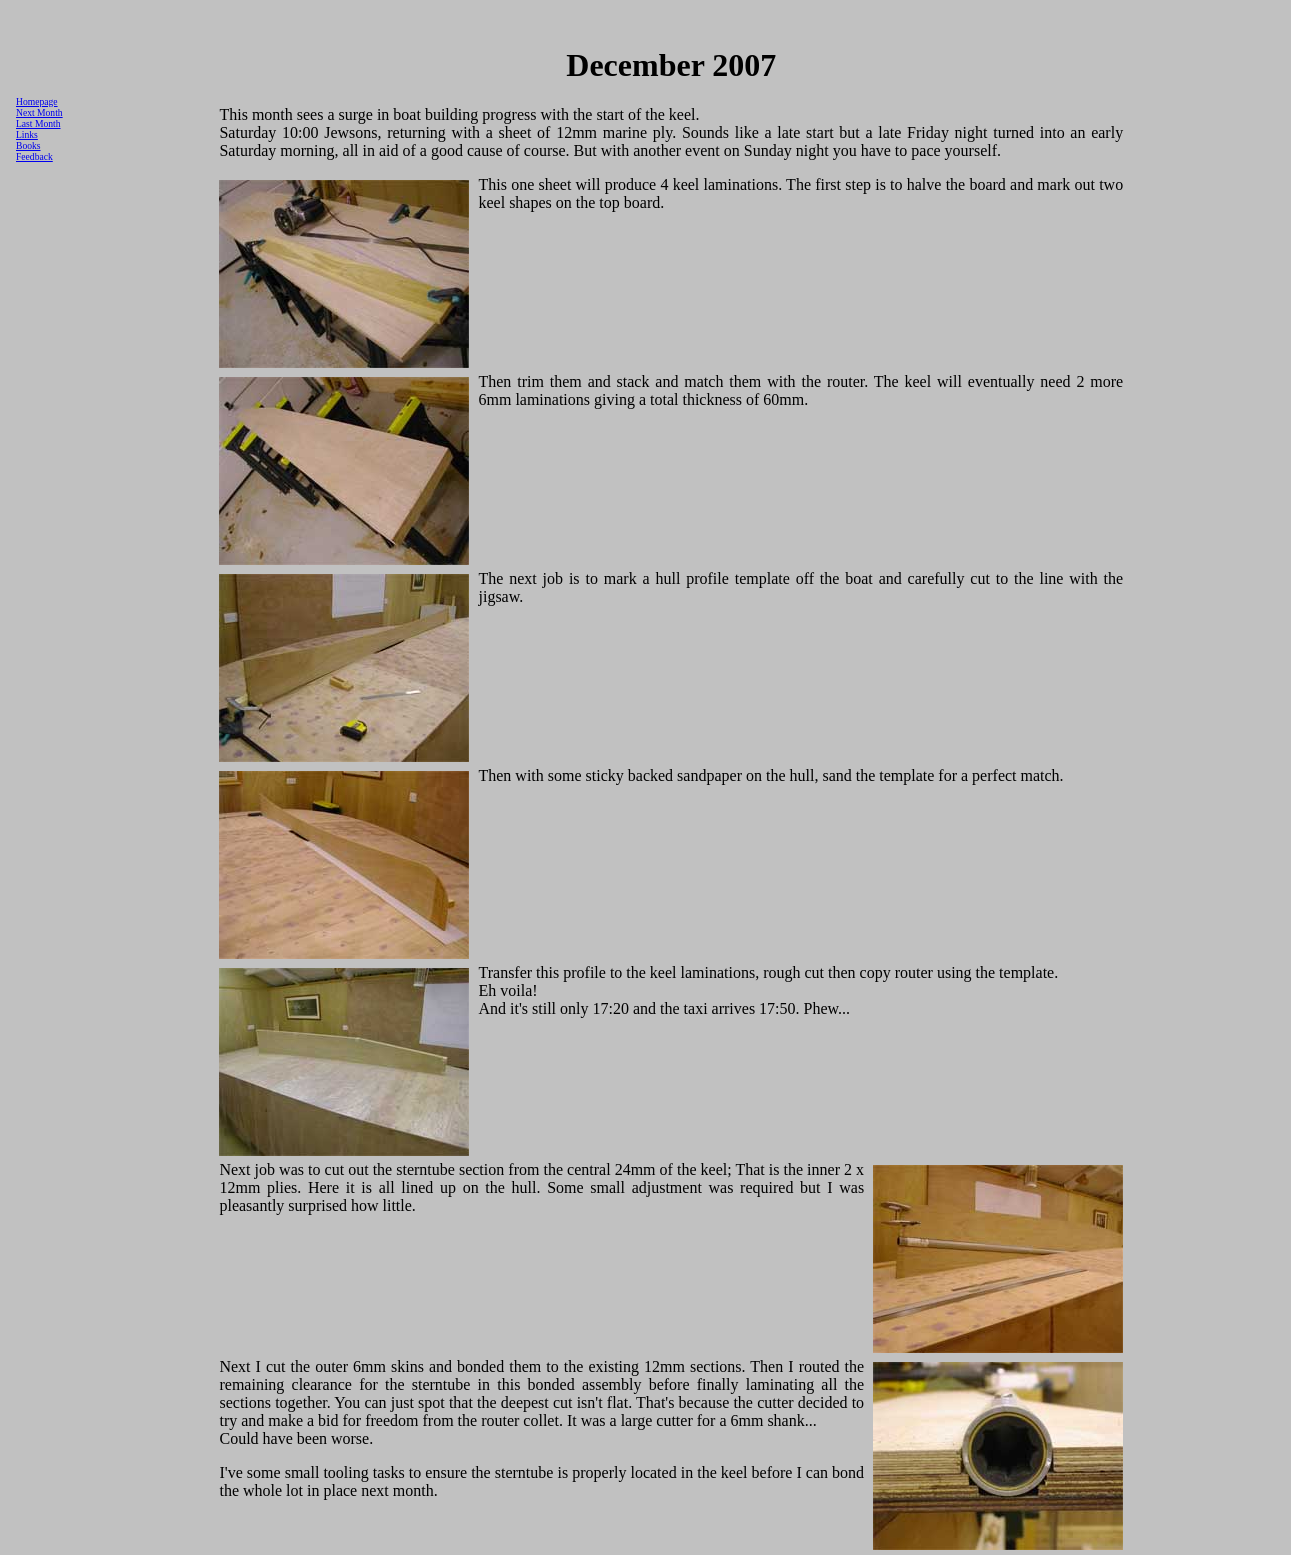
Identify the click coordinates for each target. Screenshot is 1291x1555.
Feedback (34, 156)
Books (28, 145)
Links (27, 134)
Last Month (38, 123)
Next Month (39, 112)
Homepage (37, 101)
